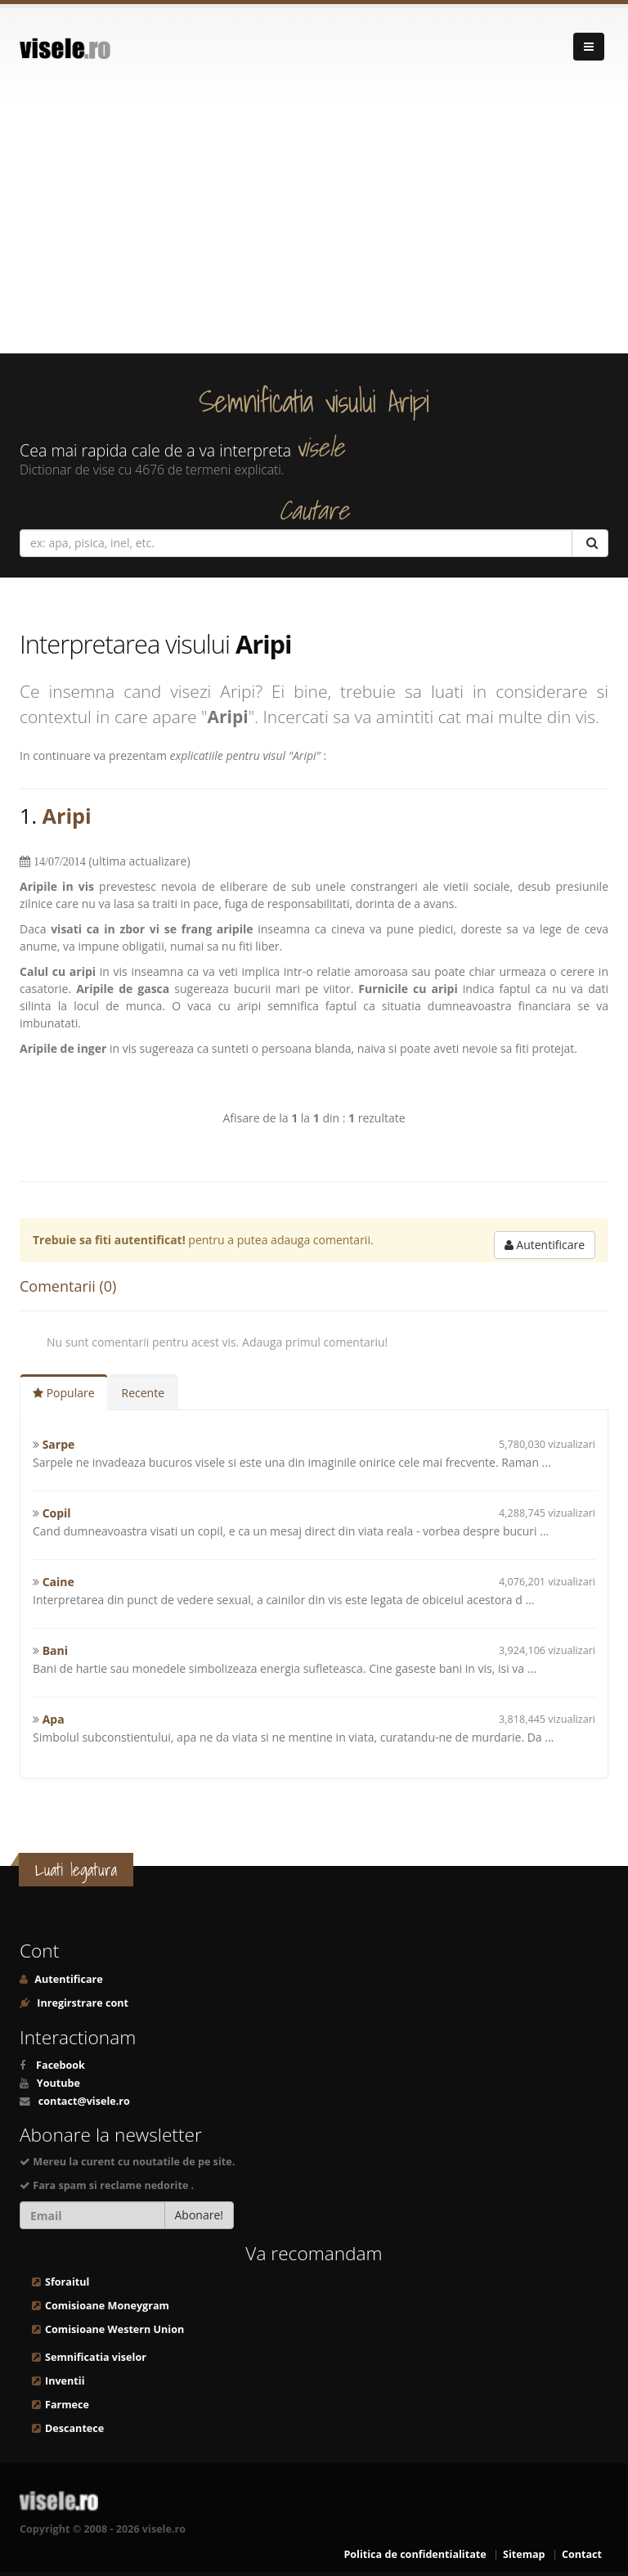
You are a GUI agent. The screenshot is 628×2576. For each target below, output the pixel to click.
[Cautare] (590, 543)
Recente (143, 1392)
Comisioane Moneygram (107, 2306)
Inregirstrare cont (81, 2003)
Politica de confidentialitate (414, 2554)
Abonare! (199, 2215)
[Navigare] (588, 47)
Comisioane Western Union (114, 2329)
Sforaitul (67, 2282)
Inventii (64, 2381)
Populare (64, 1392)
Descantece (74, 2428)
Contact (582, 2554)
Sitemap (524, 2554)
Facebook (60, 2065)
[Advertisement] (314, 230)
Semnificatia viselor (95, 2357)
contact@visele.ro (84, 2101)
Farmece (67, 2405)
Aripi (67, 815)
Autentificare (545, 1244)
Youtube (58, 2083)
